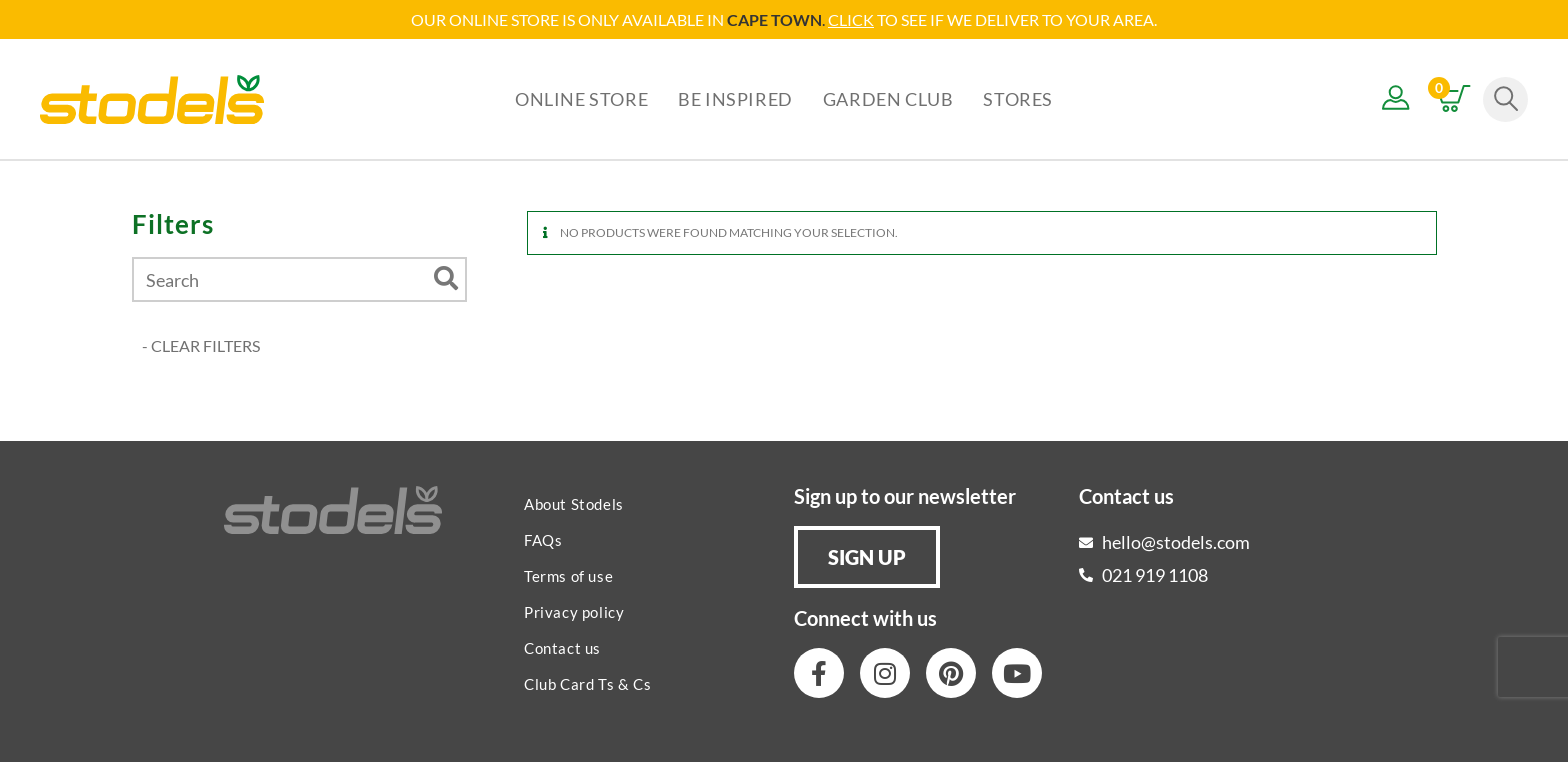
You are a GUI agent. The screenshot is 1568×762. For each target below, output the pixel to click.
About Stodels (574, 504)
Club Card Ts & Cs (587, 684)
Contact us (562, 648)
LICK (856, 19)
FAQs (543, 540)
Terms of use (568, 576)
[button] (867, 557)
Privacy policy (574, 612)
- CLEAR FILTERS (201, 345)
